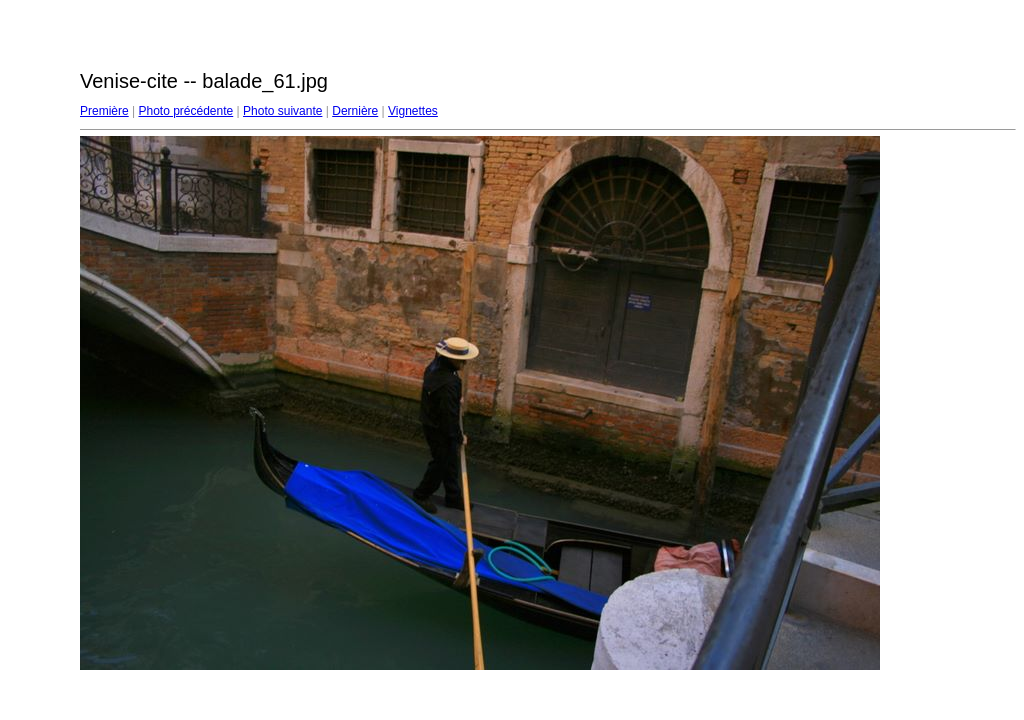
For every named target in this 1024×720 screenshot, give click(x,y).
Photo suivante (282, 111)
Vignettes (413, 111)
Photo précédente (185, 111)
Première (104, 111)
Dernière (355, 111)
